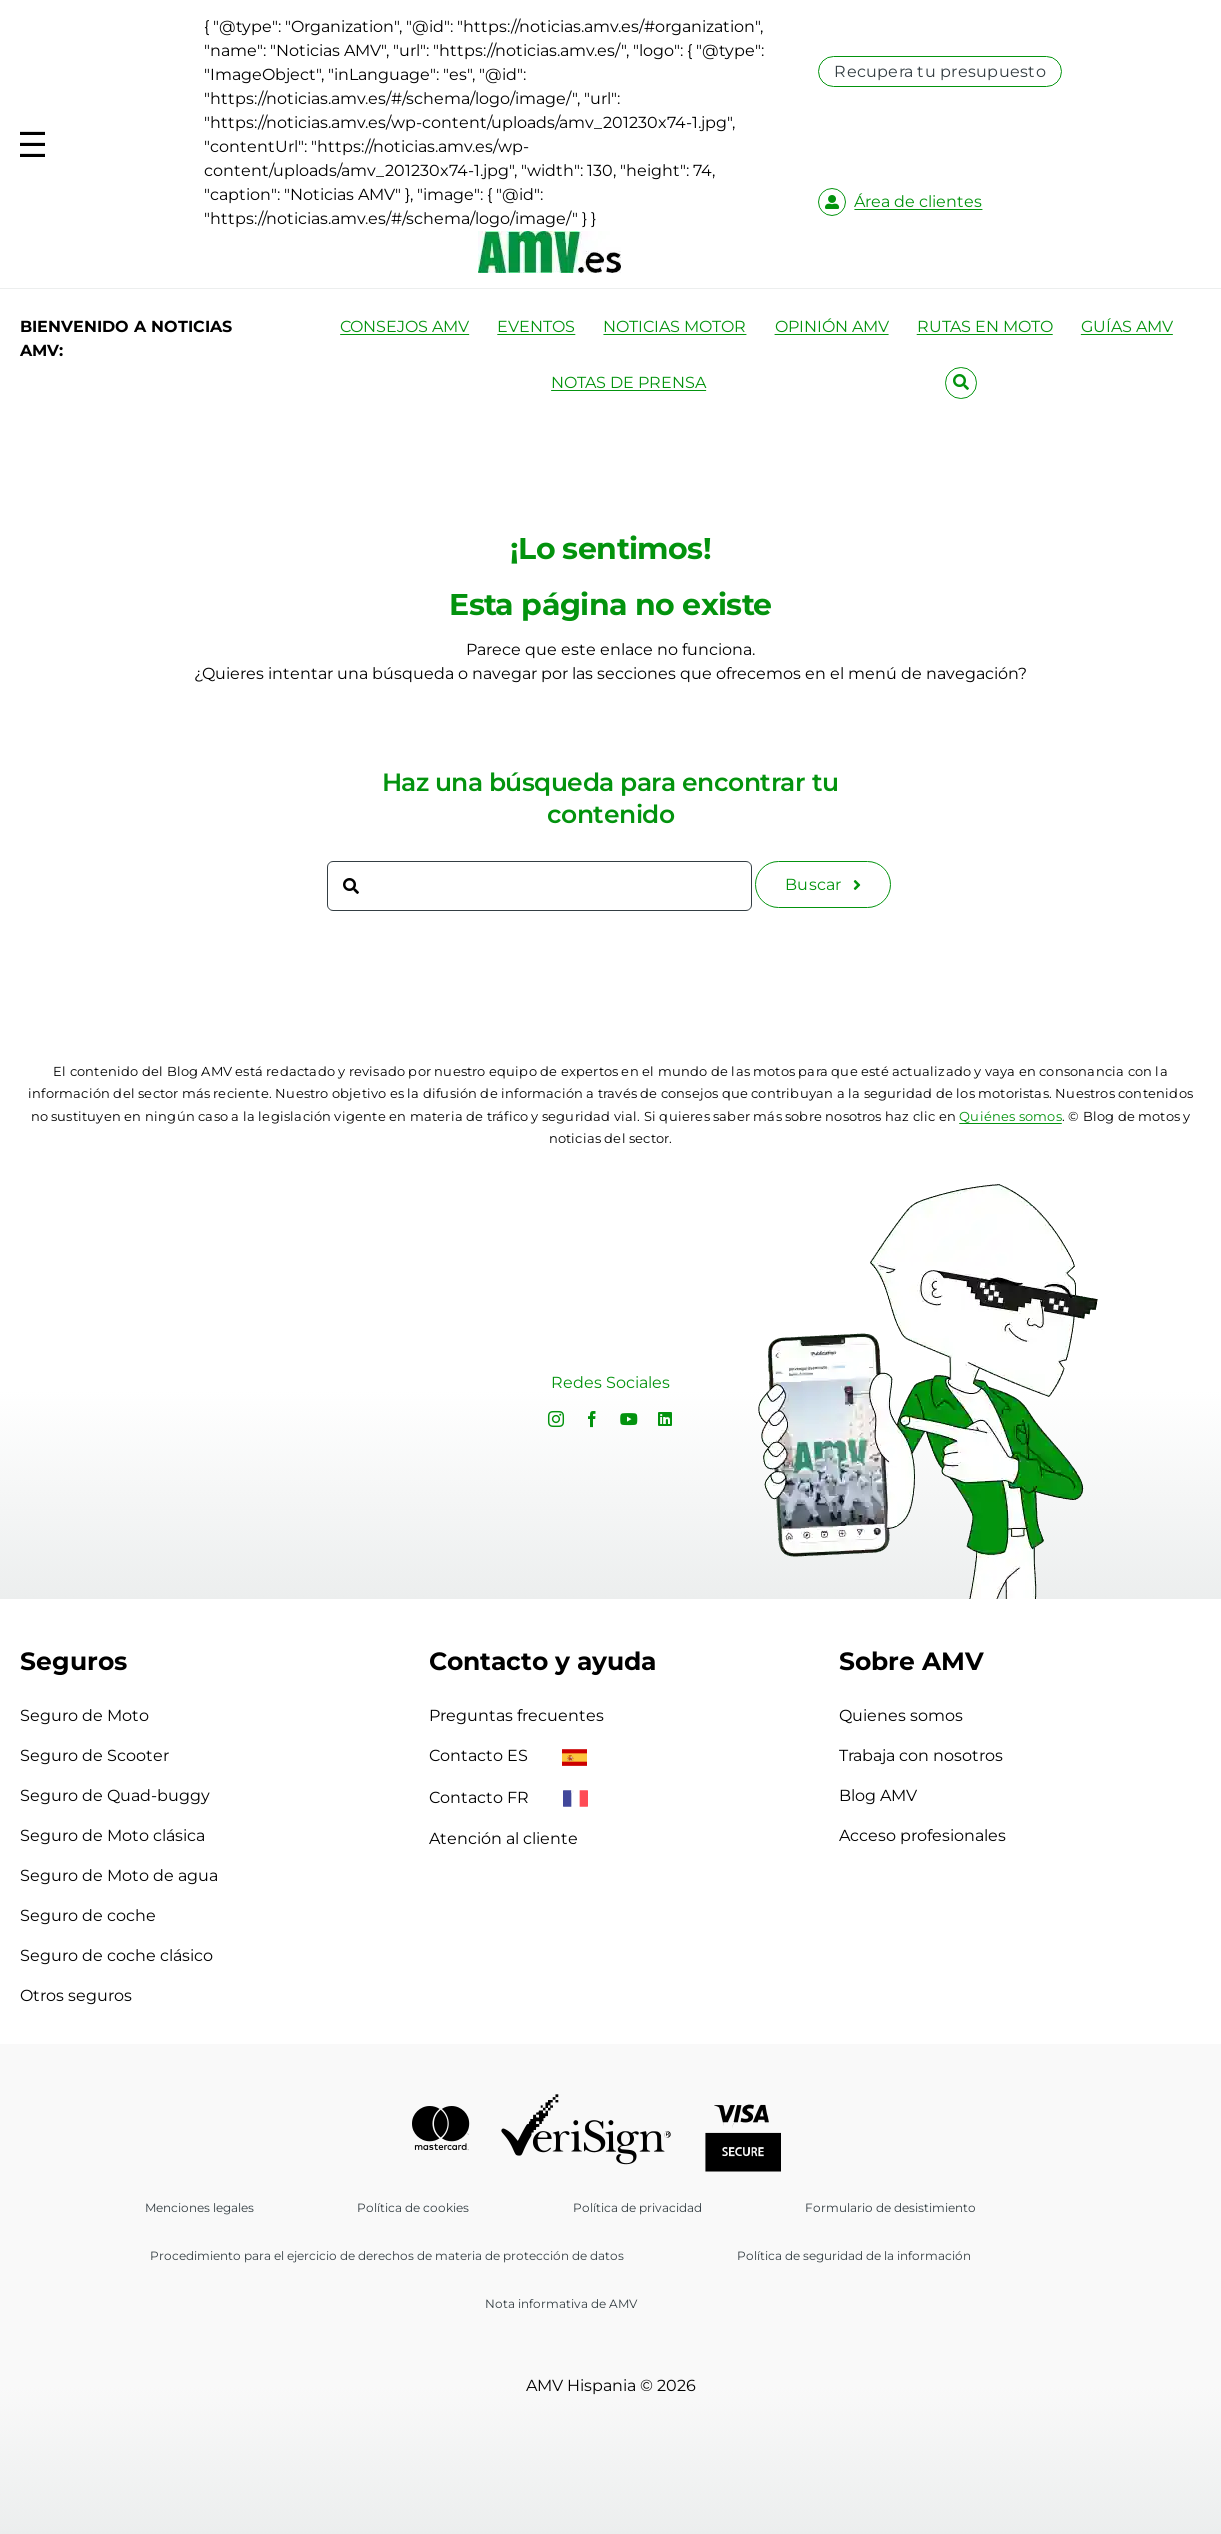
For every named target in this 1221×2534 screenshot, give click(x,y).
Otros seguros (76, 1995)
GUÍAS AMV (1127, 326)
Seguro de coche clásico (116, 1955)
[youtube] (629, 1419)
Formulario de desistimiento (890, 2207)
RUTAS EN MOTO (985, 326)
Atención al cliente (503, 1838)
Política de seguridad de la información (854, 2255)
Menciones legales (199, 2207)
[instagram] (556, 1419)
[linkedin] (665, 1419)
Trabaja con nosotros (921, 1755)
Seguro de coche (88, 1915)
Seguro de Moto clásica (112, 1835)
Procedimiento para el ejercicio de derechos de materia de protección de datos (387, 2255)
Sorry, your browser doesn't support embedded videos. (242, 1385)
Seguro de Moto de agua (119, 1875)
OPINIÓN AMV (832, 326)
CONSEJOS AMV (404, 326)
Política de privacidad (637, 2207)
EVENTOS (536, 326)
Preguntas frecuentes (516, 1715)
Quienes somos (901, 1715)
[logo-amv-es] (549, 238)
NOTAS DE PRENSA (628, 382)
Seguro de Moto (84, 1715)
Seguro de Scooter (94, 1755)
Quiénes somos (1010, 1116)
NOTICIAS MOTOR (674, 326)
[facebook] (592, 1419)
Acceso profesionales (922, 1835)
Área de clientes (918, 201)
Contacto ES (508, 1755)
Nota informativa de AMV (561, 2303)
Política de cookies (413, 2207)
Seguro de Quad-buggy (115, 1795)
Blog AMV (878, 1795)
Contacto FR (508, 1797)
